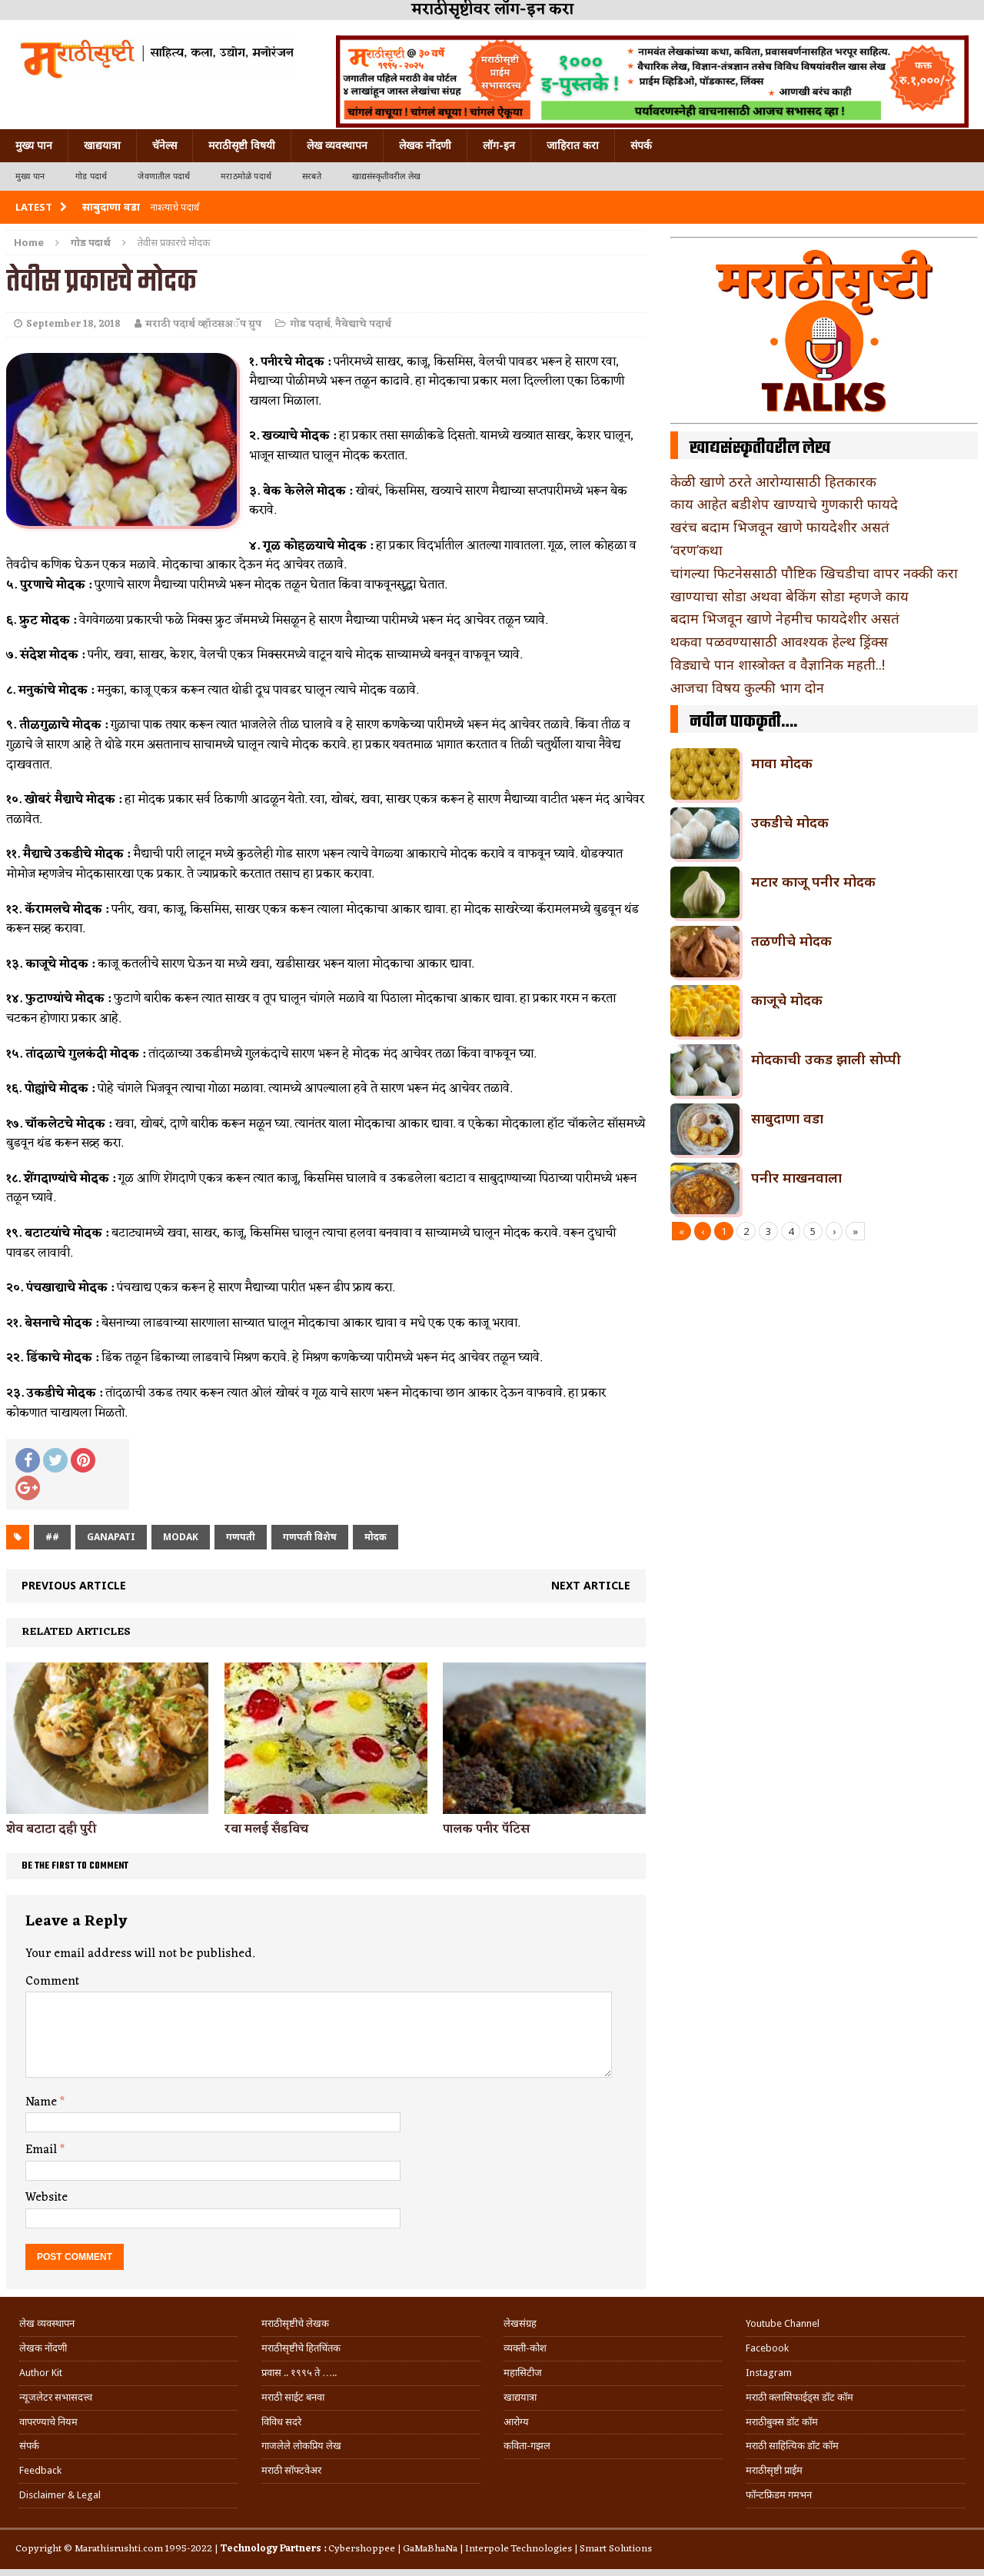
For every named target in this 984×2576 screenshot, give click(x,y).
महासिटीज (523, 2372)
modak (180, 1536)
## (52, 1536)
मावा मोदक (782, 763)
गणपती (240, 1536)
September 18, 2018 (73, 324)
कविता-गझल (527, 2445)
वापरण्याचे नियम (48, 2422)
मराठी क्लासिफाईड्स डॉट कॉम (799, 2397)
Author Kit (40, 2372)
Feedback (40, 2470)
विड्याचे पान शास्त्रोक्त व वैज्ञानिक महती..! (777, 664)
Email (42, 2150)
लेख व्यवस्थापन (337, 145)
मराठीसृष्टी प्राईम (774, 2470)
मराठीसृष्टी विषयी (241, 145)
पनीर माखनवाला (796, 1177)
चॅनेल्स (164, 145)
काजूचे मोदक (787, 999)
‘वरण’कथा (696, 550)
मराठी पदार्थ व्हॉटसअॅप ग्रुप (203, 324)
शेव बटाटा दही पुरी (51, 1829)
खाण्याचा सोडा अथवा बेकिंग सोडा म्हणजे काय (789, 596)
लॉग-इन (499, 145)
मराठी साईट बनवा (292, 2397)
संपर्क (641, 145)
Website (46, 2197)
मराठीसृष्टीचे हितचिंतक (301, 2348)
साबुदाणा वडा (787, 1118)
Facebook (767, 2348)
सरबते (311, 176)
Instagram (769, 2372)
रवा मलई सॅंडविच (266, 1829)
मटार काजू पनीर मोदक (813, 881)
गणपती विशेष (310, 1536)
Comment (52, 1981)
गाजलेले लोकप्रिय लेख (301, 2445)
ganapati (111, 1536)
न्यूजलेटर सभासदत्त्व (55, 2397)
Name (42, 2102)
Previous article (74, 1585)
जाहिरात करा (573, 145)
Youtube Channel (782, 2323)
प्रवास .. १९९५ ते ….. (299, 2372)
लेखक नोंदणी (425, 145)
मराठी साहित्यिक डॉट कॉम (792, 2445)
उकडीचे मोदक (790, 822)
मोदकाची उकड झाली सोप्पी (826, 1059)
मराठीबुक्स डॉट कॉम (782, 2422)
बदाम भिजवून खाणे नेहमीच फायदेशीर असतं (784, 618)
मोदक (375, 1536)
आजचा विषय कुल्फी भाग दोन (747, 687)
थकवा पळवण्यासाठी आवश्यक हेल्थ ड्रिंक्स (779, 641)
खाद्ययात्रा (102, 145)
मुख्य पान (33, 145)
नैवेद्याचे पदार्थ (363, 324)
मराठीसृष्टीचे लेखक (295, 2323)
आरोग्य (516, 2422)
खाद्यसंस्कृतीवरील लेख (386, 176)
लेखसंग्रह (520, 2323)
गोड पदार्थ (91, 176)
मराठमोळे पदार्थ (246, 176)
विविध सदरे (281, 2422)
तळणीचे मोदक (791, 940)
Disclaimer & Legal (60, 2495)
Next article (590, 1585)
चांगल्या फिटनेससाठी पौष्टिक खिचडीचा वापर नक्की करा (814, 573)
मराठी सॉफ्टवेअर (291, 2470)
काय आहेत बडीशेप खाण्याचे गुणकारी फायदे (784, 503)
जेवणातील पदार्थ (164, 176)
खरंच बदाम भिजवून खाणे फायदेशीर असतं (779, 527)
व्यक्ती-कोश (525, 2348)
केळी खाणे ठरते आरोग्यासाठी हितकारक (773, 481)
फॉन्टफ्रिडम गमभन (779, 2495)
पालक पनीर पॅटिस (486, 1829)
